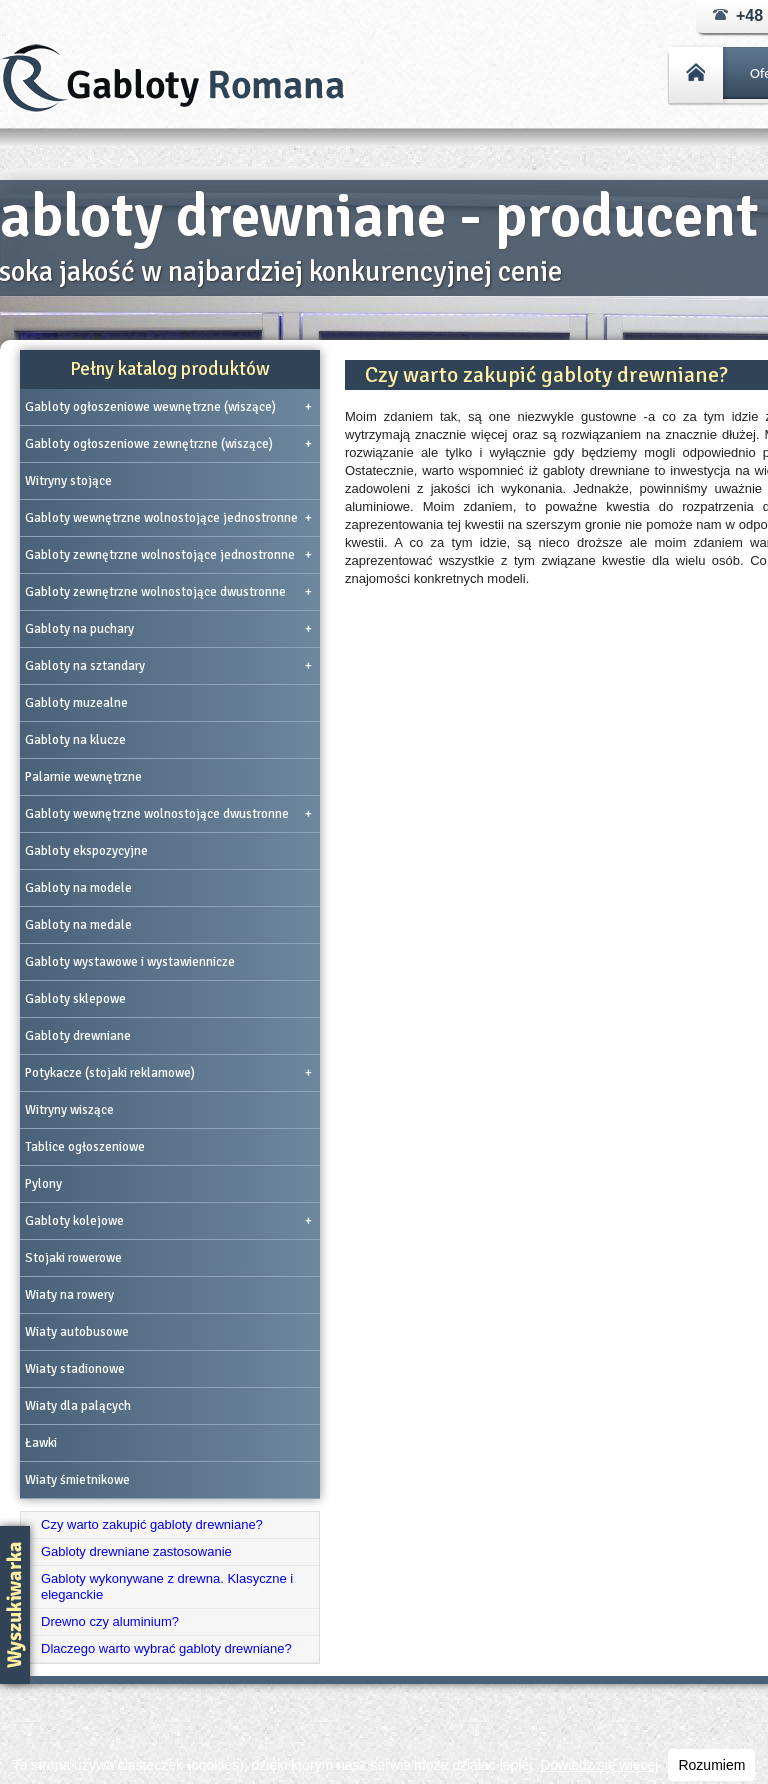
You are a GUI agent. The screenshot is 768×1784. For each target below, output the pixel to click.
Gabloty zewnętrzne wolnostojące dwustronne (168, 592)
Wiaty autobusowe (77, 1332)
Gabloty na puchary (168, 629)
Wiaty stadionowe (75, 1369)
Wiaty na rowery (69, 1295)
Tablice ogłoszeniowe (85, 1147)
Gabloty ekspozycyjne (86, 851)
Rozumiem (711, 1765)
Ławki (41, 1443)
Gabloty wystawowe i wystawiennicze (130, 962)
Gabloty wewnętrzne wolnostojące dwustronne (168, 814)
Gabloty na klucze (75, 740)
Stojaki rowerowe (73, 1258)
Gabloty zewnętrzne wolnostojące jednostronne (168, 555)
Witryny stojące (68, 481)
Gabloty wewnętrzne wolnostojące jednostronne (168, 518)
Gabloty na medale (78, 925)
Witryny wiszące (69, 1110)
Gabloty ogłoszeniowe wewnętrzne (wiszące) (168, 407)
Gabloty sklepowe (75, 999)
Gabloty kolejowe (168, 1221)
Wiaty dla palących (78, 1406)
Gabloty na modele (78, 888)
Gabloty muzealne (76, 703)
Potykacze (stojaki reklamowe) (168, 1073)
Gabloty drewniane (78, 1036)
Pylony (43, 1184)
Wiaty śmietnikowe (77, 1480)
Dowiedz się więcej (599, 1765)
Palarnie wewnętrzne (83, 777)
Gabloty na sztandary (168, 666)
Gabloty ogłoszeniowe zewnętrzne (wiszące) (168, 444)
